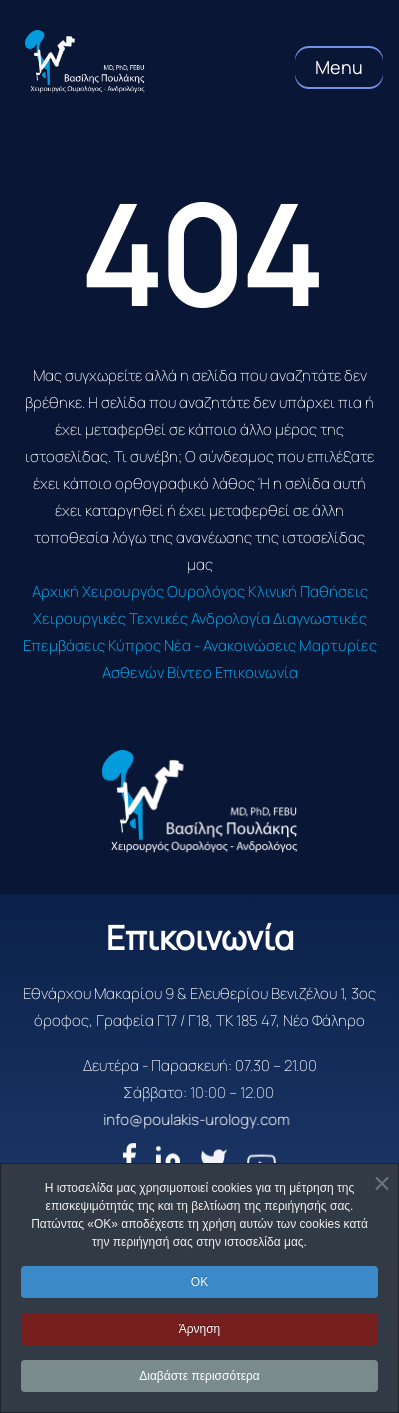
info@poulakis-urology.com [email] (124, 1119)
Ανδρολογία (230, 618)
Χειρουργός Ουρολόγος (163, 591)
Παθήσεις (334, 591)
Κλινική (272, 591)
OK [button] (199, 1282)
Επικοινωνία (256, 672)
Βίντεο (189, 672)
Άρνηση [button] (200, 1329)
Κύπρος (134, 645)
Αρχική (55, 591)
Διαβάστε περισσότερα (199, 1376)
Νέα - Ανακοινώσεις (230, 645)
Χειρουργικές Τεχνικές (110, 618)
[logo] (199, 801)
